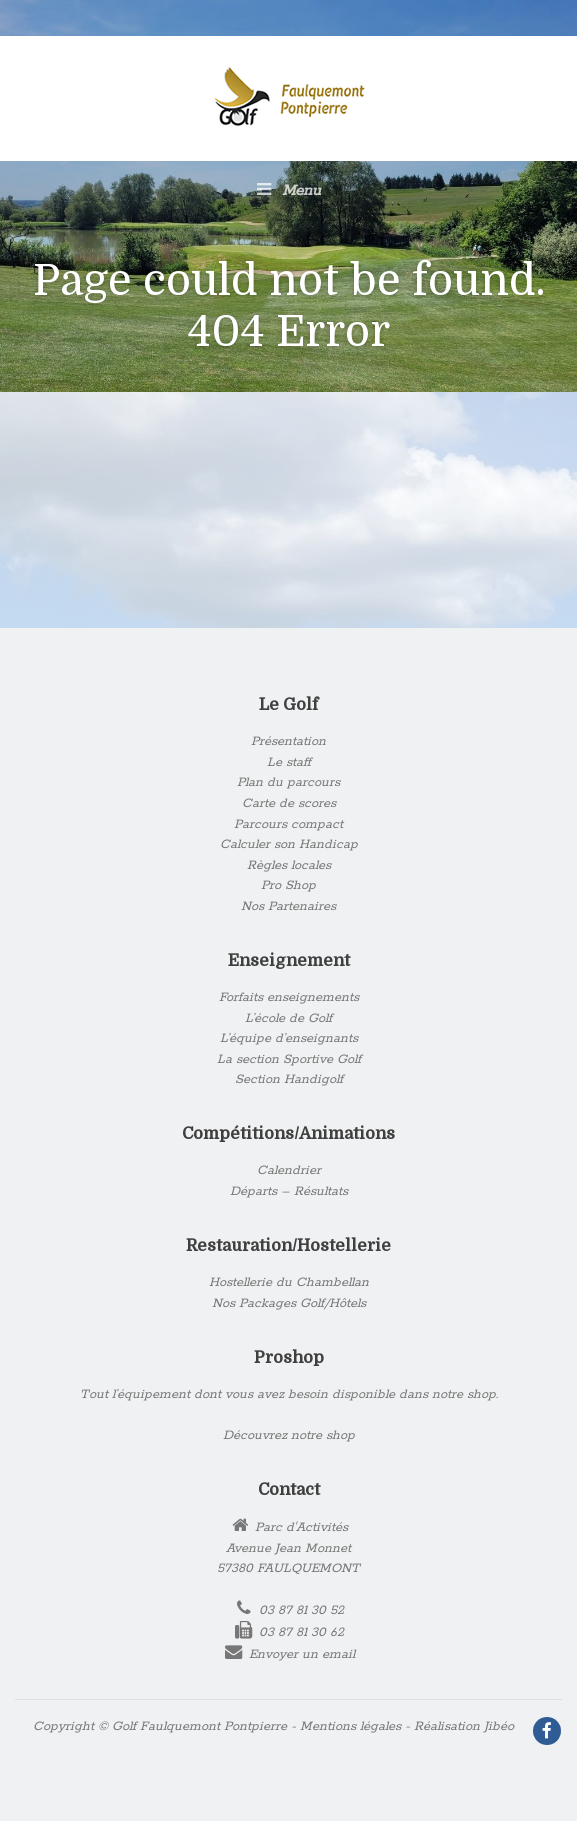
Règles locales (289, 865)
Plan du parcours (288, 782)
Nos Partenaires (288, 906)
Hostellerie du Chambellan (289, 1282)
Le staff (289, 762)
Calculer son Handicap (289, 844)
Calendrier (289, 1170)
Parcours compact (288, 824)
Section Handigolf (289, 1079)
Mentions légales (350, 1726)
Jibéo (499, 1726)
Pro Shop (288, 885)
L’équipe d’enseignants (289, 1038)
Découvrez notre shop (289, 1435)
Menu (289, 190)
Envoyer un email (302, 1654)
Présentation (288, 741)
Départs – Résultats (289, 1191)
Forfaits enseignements (289, 997)
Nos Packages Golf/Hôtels (289, 1303)
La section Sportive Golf (289, 1059)
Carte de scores (289, 803)
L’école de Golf (288, 1018)
